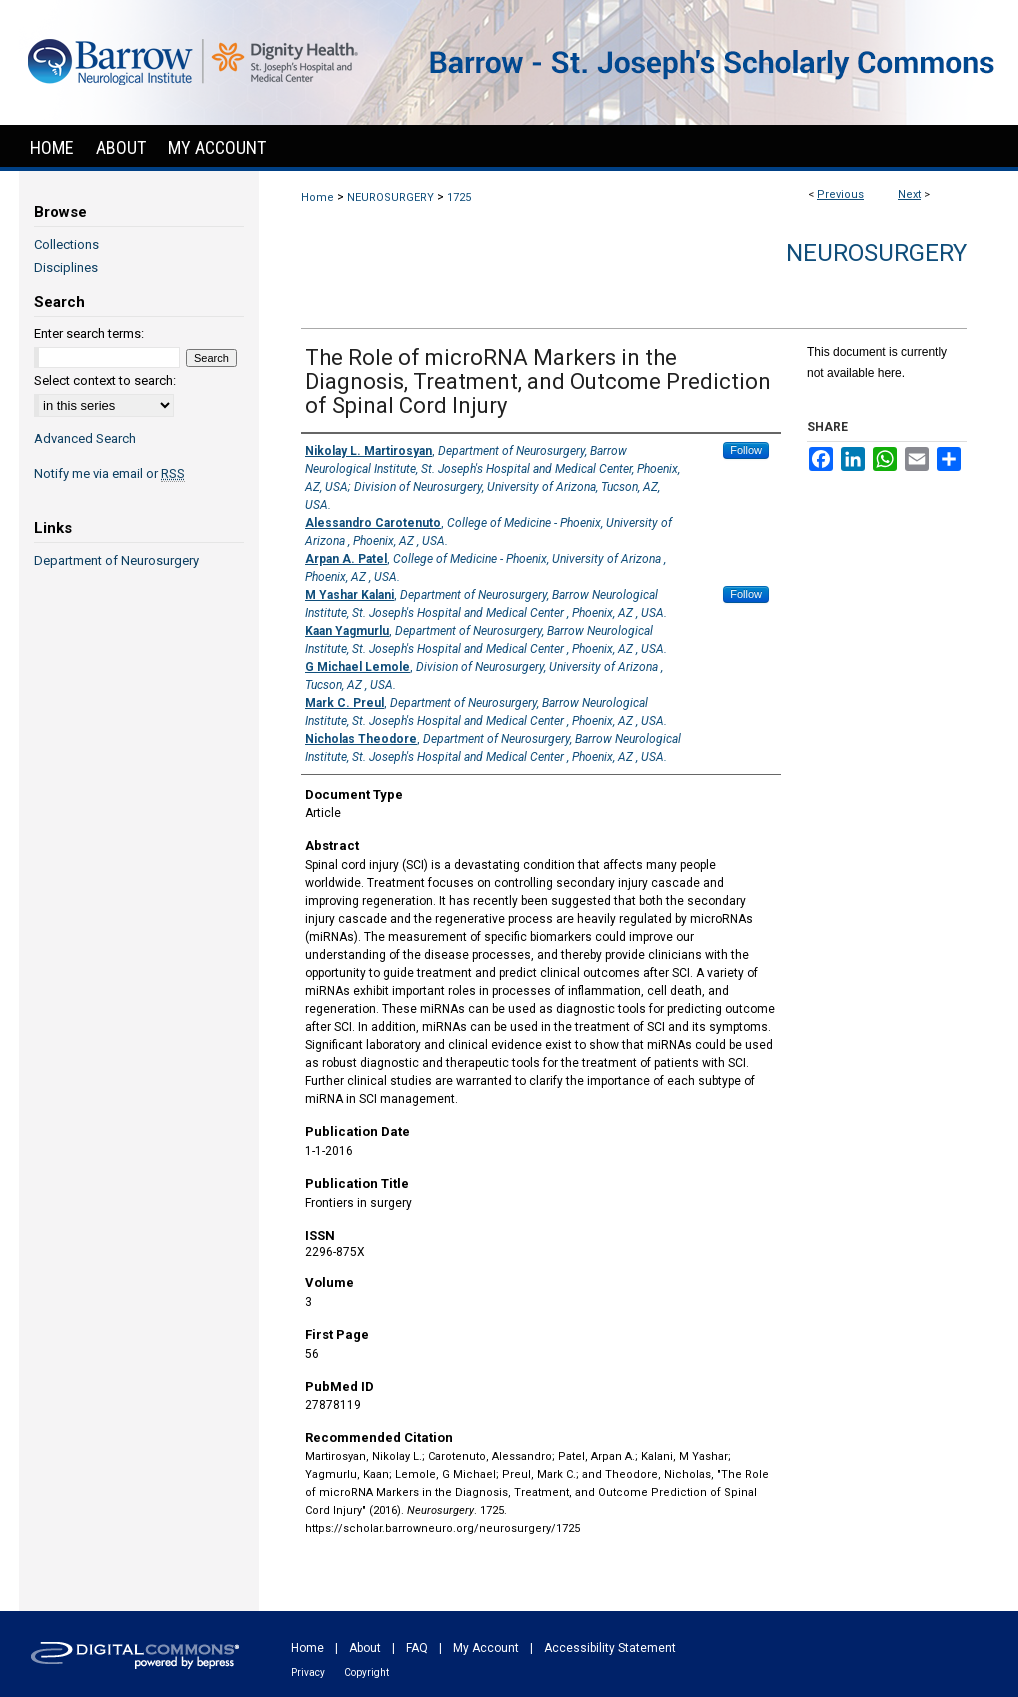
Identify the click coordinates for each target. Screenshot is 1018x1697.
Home (317, 197)
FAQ (417, 1648)
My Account (486, 1648)
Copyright (366, 1672)
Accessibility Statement (610, 1648)
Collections (66, 244)
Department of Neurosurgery (116, 560)
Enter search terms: (89, 333)
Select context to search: (105, 380)
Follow (746, 450)
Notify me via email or (109, 473)
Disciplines (66, 267)
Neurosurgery (876, 253)
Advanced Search (85, 438)
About (365, 1648)
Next (909, 194)
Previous (840, 194)
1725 (459, 197)
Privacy (308, 1672)
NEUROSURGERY (390, 197)
